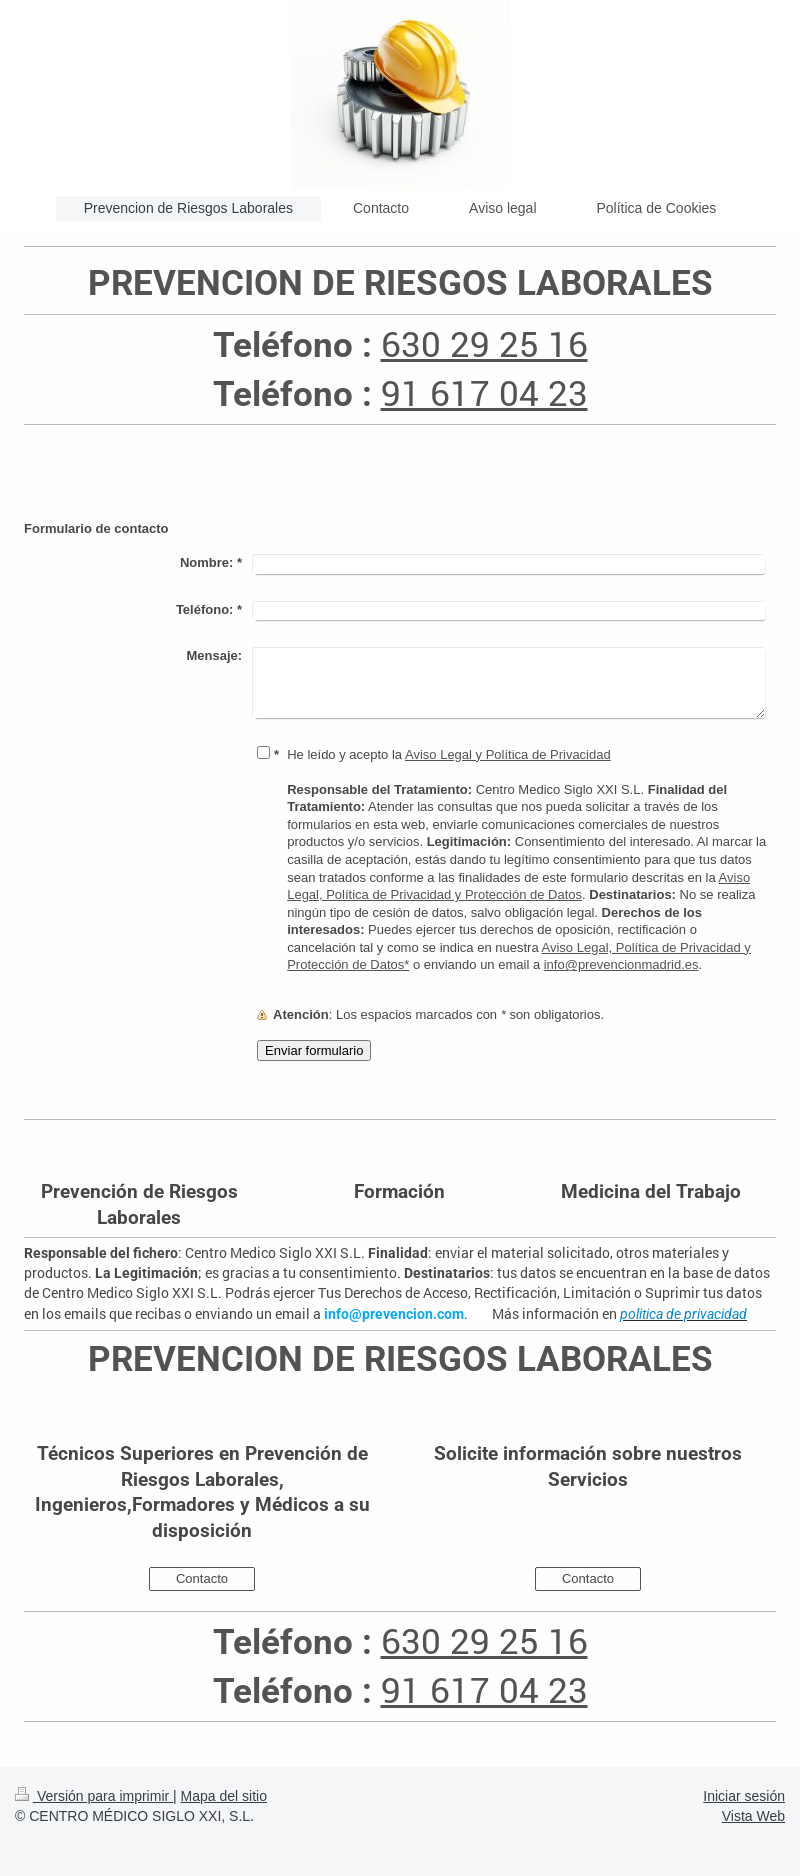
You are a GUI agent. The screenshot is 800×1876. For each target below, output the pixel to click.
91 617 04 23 (484, 392)
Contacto (202, 1578)
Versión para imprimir (94, 1796)
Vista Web (753, 1816)
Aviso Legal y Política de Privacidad (508, 754)
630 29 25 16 (484, 343)
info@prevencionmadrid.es (621, 964)
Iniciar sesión (744, 1796)
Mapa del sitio (224, 1796)
